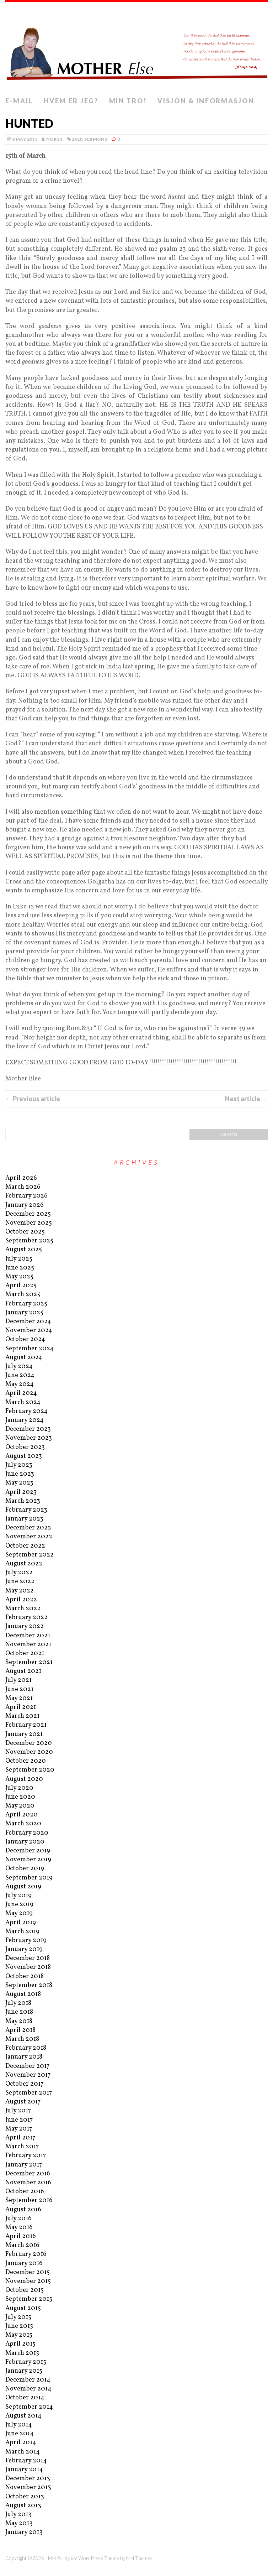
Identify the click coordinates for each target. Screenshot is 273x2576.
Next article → (246, 1098)
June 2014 (19, 2433)
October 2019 (24, 1868)
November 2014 (28, 2388)
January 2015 (23, 2371)
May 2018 (18, 2021)
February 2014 (26, 2460)
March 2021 (22, 1716)
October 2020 (25, 1761)
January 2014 (24, 2469)
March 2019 (22, 1931)
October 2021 (24, 1653)
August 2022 (23, 1563)
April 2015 (20, 2344)
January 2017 (23, 2164)
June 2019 (19, 1904)
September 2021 (29, 1662)
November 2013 (28, 2487)
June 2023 (19, 1474)
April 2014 (20, 2442)
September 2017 (28, 2093)
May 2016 (19, 2227)
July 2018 (18, 2003)
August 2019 (23, 1886)
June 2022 (19, 1581)
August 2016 (23, 2209)
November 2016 (28, 2182)
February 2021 (26, 1725)
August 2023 (23, 1456)
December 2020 (28, 1743)
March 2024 (23, 1402)
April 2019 (20, 1922)
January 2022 (24, 1626)
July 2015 (18, 2317)
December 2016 (27, 2173)
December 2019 (27, 1850)
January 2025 (24, 1312)
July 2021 (18, 1680)
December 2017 (27, 2066)
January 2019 (24, 1949)
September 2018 (28, 1985)
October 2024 (25, 1339)
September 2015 (28, 2299)
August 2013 (23, 2505)
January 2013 (24, 2532)
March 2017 (22, 2146)
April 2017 (20, 2137)
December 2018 (27, 1958)
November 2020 (29, 1752)
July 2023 (18, 1465)
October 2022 (25, 1546)
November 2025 (28, 1223)
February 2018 (25, 2048)
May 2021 (19, 1698)
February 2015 (25, 2362)
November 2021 (28, 1644)
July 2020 (19, 1788)
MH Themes (139, 2558)
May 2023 (19, 1483)
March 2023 (22, 1501)
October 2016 (24, 2191)
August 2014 (23, 2415)
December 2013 (27, 2478)
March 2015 (22, 2353)
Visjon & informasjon (205, 101)
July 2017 (18, 2110)
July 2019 (18, 1895)
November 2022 (28, 1536)
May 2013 (19, 2523)
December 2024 (28, 1321)
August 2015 (23, 2308)
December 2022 (28, 1527)
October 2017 (24, 2084)
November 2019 (28, 1859)
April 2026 (21, 1178)
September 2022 (29, 1554)
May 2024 (19, 1384)
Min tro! (128, 101)
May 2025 (19, 1276)
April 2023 (21, 1492)
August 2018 (23, 1994)
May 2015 (18, 2335)
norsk (54, 139)
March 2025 (22, 1294)
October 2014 (24, 2397)
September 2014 (29, 2407)
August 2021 (23, 1671)
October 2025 (25, 1231)
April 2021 (20, 1707)
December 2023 (28, 1429)
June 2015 (19, 2326)
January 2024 (24, 1420)
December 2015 (27, 2272)
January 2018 (23, 2057)
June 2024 (19, 1375)
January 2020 (24, 1841)
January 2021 (24, 1734)
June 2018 (19, 2012)
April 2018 (20, 2030)
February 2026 (26, 1195)
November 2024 (28, 1330)
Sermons (95, 139)
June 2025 (19, 1267)
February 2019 (26, 1940)
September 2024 (29, 1348)
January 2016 (24, 2263)
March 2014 (22, 2451)
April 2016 (20, 2236)
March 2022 (23, 1608)
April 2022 (21, 1599)
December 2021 (27, 1635)
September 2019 (29, 1877)
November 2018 (28, 1967)
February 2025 (26, 1303)
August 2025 (23, 1249)
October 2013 (24, 2496)
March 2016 (22, 2245)
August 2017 (23, 2101)
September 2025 (29, 1240)
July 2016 (18, 2218)
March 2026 (23, 1187)
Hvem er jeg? (71, 101)
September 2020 (29, 1770)
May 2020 (19, 1805)
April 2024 (21, 1393)
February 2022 (26, 1617)
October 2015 (24, 2290)
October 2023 (25, 1447)
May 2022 (19, 1590)
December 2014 (27, 2380)
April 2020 (21, 1814)
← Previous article (32, 1098)
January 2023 (24, 1518)
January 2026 (24, 1205)
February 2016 (26, 2254)
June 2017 (19, 2120)
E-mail (19, 101)
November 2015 (28, 2281)
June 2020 (20, 1797)
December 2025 (28, 1214)
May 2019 (19, 1913)
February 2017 (25, 2155)
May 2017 (18, 2128)
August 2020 (24, 1779)
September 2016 (29, 2200)
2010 (77, 139)
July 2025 (18, 1259)
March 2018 (22, 2039)
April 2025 (21, 1285)
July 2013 (18, 2514)
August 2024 (23, 1357)
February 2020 (26, 1833)
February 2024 (26, 1411)
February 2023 (26, 1510)
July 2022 (19, 1572)
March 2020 (23, 1823)
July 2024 (19, 1366)
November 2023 (28, 1438)
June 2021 (19, 1689)
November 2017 (27, 2075)
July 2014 (18, 2424)
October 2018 (24, 1976)
